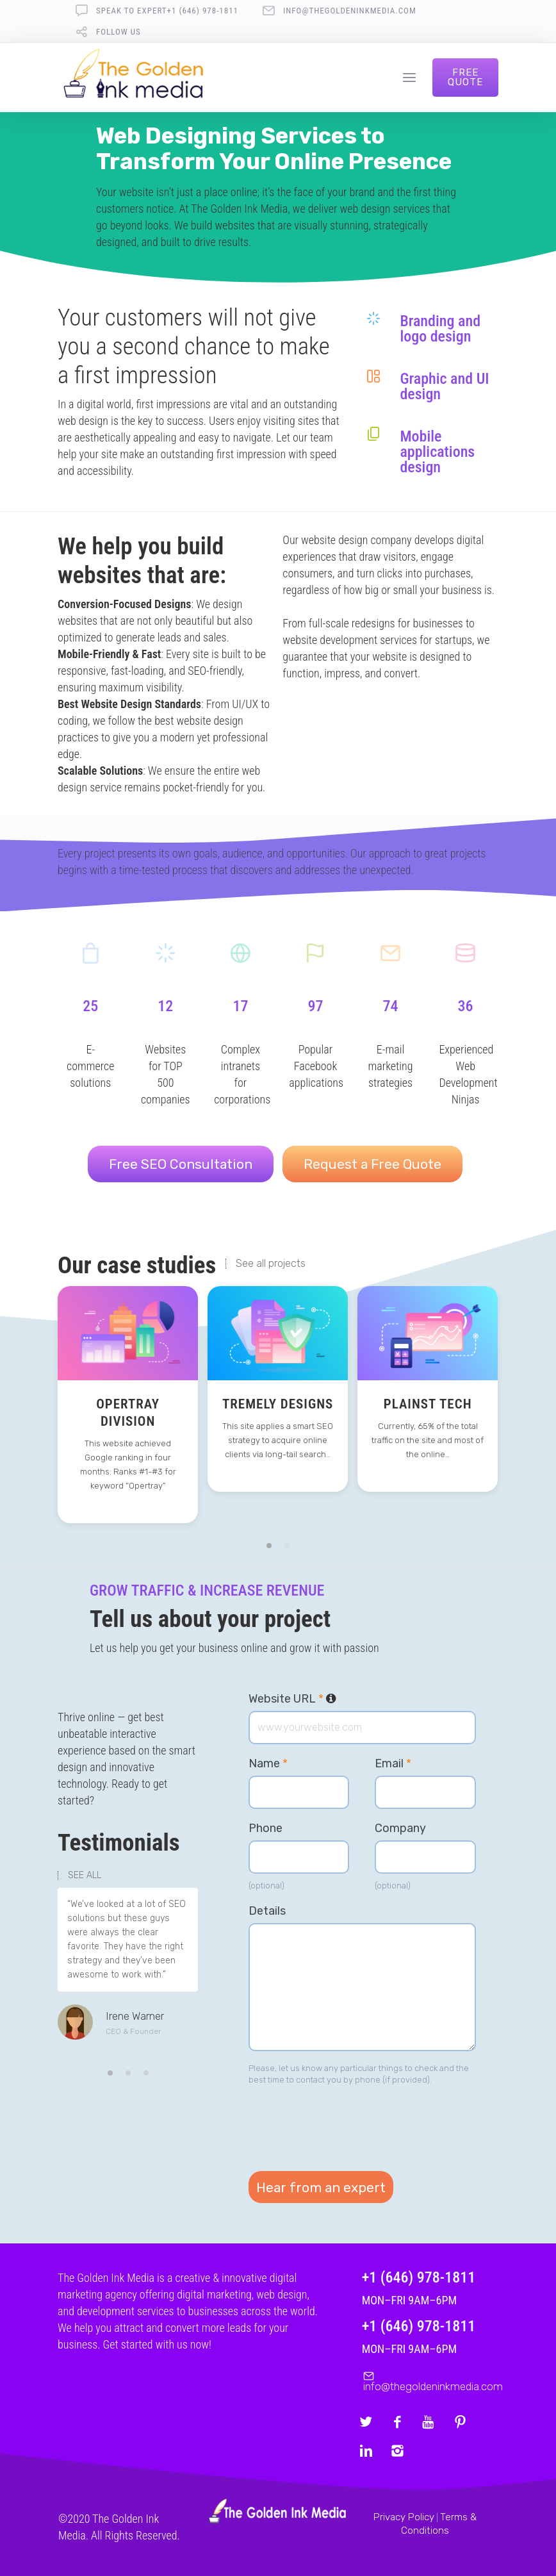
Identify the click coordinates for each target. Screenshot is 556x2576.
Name (268, 1763)
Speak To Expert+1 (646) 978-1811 (167, 10)
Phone (265, 1828)
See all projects (271, 1264)
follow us (118, 32)
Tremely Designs (277, 1404)
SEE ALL (84, 1875)
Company (400, 1828)
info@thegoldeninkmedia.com (349, 10)
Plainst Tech (428, 1404)
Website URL (292, 1698)
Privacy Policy (403, 2517)
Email (393, 1763)
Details (267, 1910)
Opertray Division (127, 1412)
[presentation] (346, 2124)
